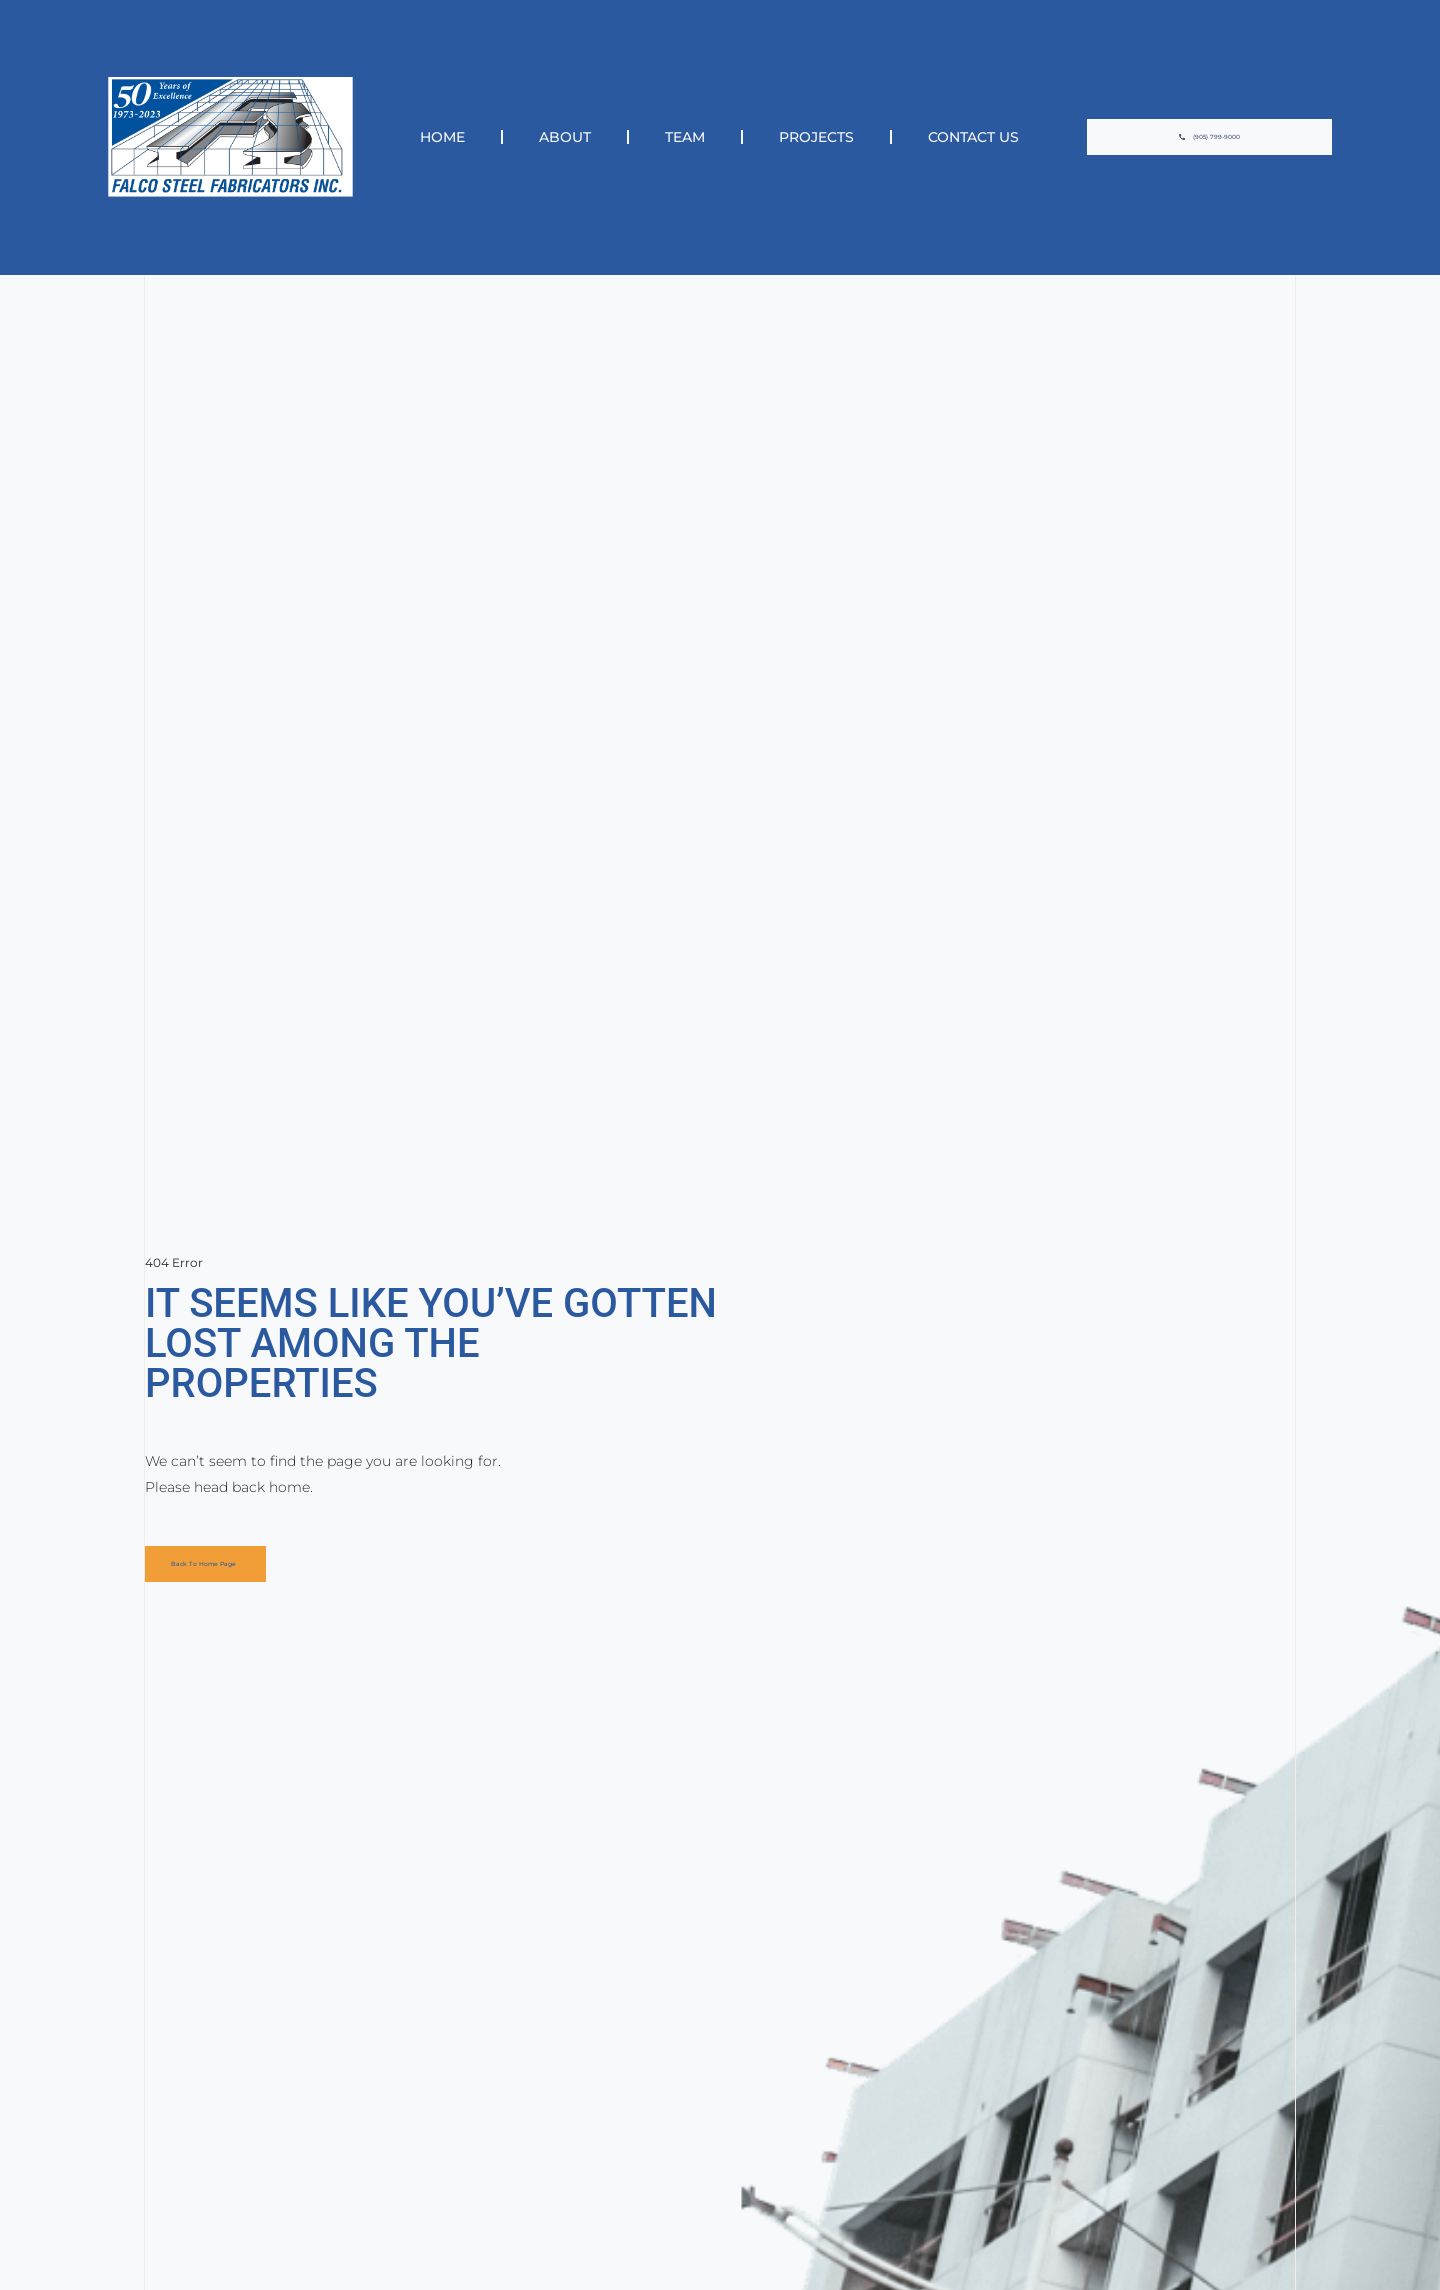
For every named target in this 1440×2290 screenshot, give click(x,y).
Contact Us (973, 137)
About (565, 137)
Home (442, 137)
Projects (816, 137)
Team (685, 137)
